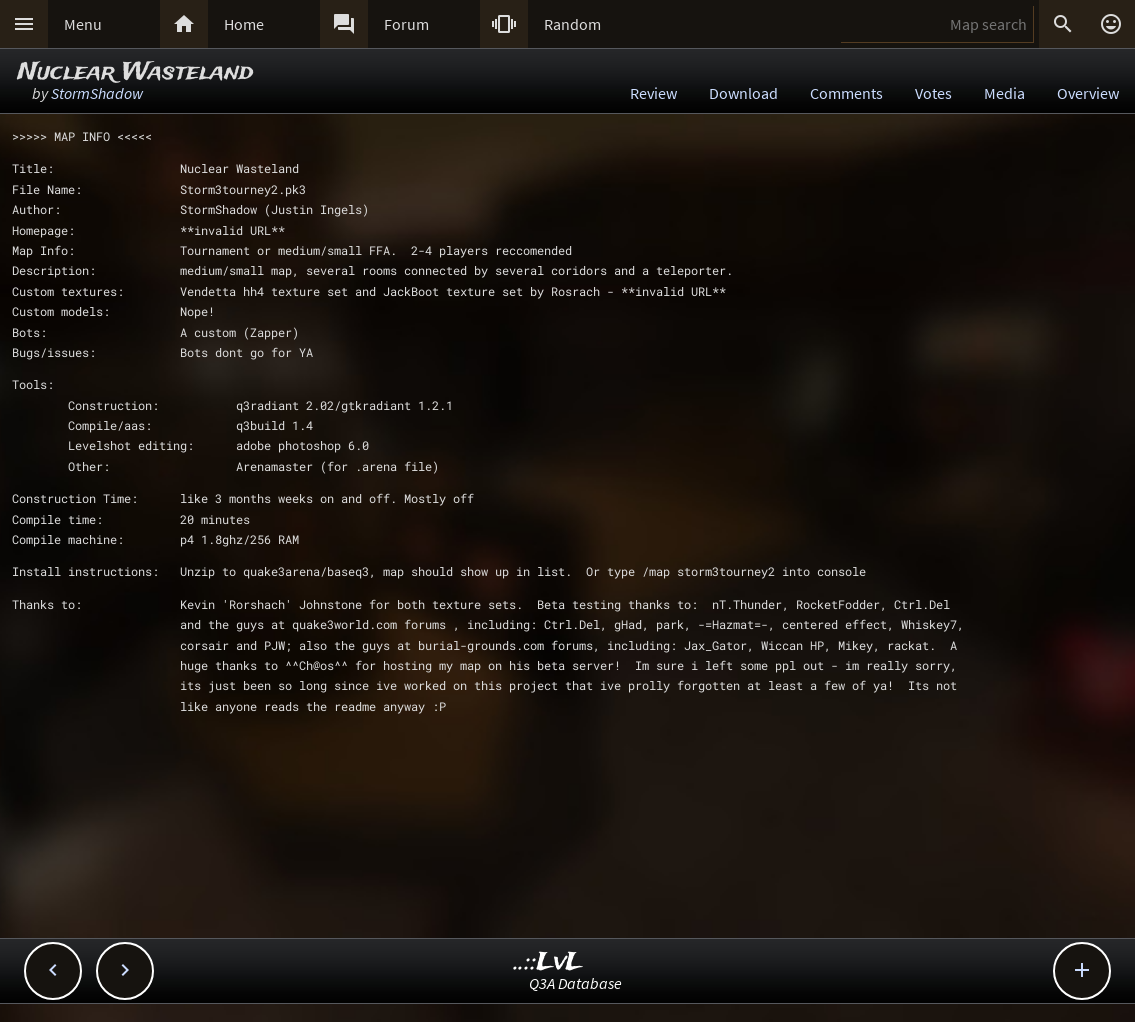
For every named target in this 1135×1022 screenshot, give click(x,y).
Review (653, 93)
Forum (406, 24)
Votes (933, 93)
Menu (83, 24)
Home (244, 24)
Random (572, 24)
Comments (846, 93)
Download (743, 93)
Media (1004, 93)
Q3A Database (575, 983)
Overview (1088, 93)
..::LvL (548, 962)
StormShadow (97, 93)
